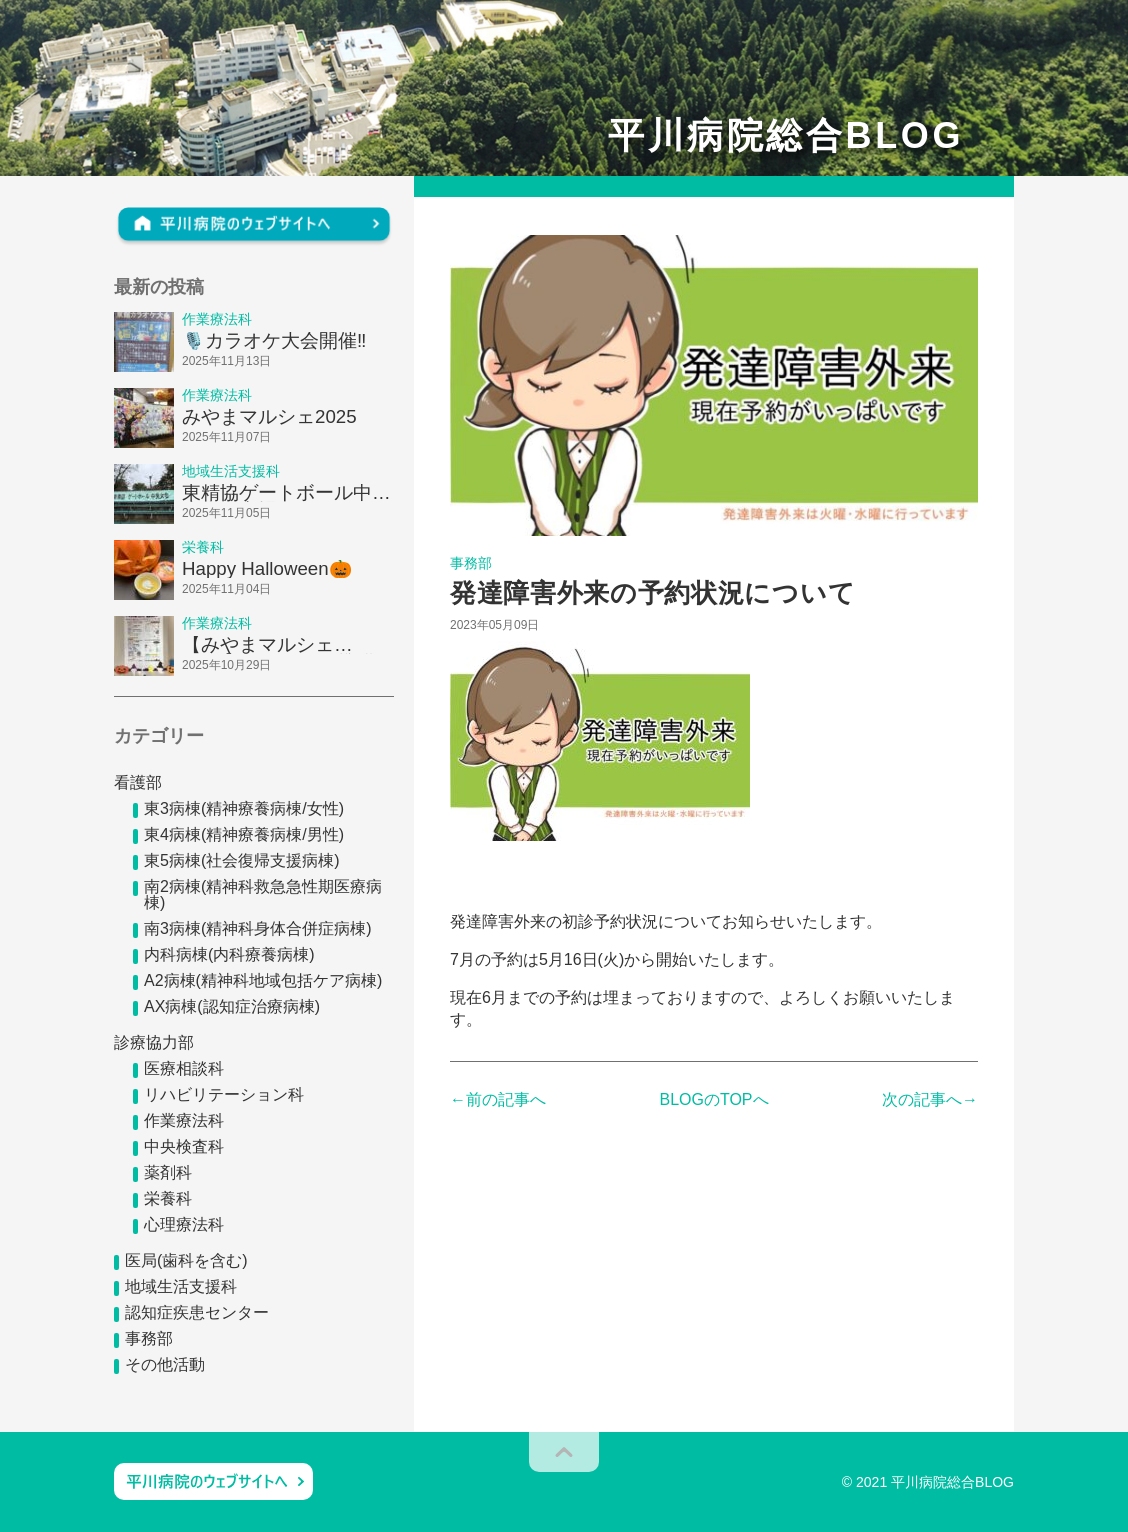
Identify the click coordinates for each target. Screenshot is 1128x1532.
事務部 (149, 1338)
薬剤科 (168, 1172)
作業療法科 (184, 1120)
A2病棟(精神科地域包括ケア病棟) (263, 980)
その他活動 (165, 1364)
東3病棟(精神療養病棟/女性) (244, 808)
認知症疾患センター (197, 1312)
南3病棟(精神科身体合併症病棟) (258, 928)
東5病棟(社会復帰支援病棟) (242, 860)
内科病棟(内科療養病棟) (229, 954)
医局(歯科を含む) (186, 1260)
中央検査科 (184, 1146)
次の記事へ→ (930, 1100)
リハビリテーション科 (224, 1094)
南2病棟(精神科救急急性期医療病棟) (263, 894)
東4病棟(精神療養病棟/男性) (244, 834)
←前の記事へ (498, 1100)
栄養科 (168, 1198)
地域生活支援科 (181, 1286)
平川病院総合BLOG (786, 136)
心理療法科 (184, 1224)
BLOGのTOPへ (713, 1100)
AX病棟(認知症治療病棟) (232, 1006)
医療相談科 (184, 1068)
